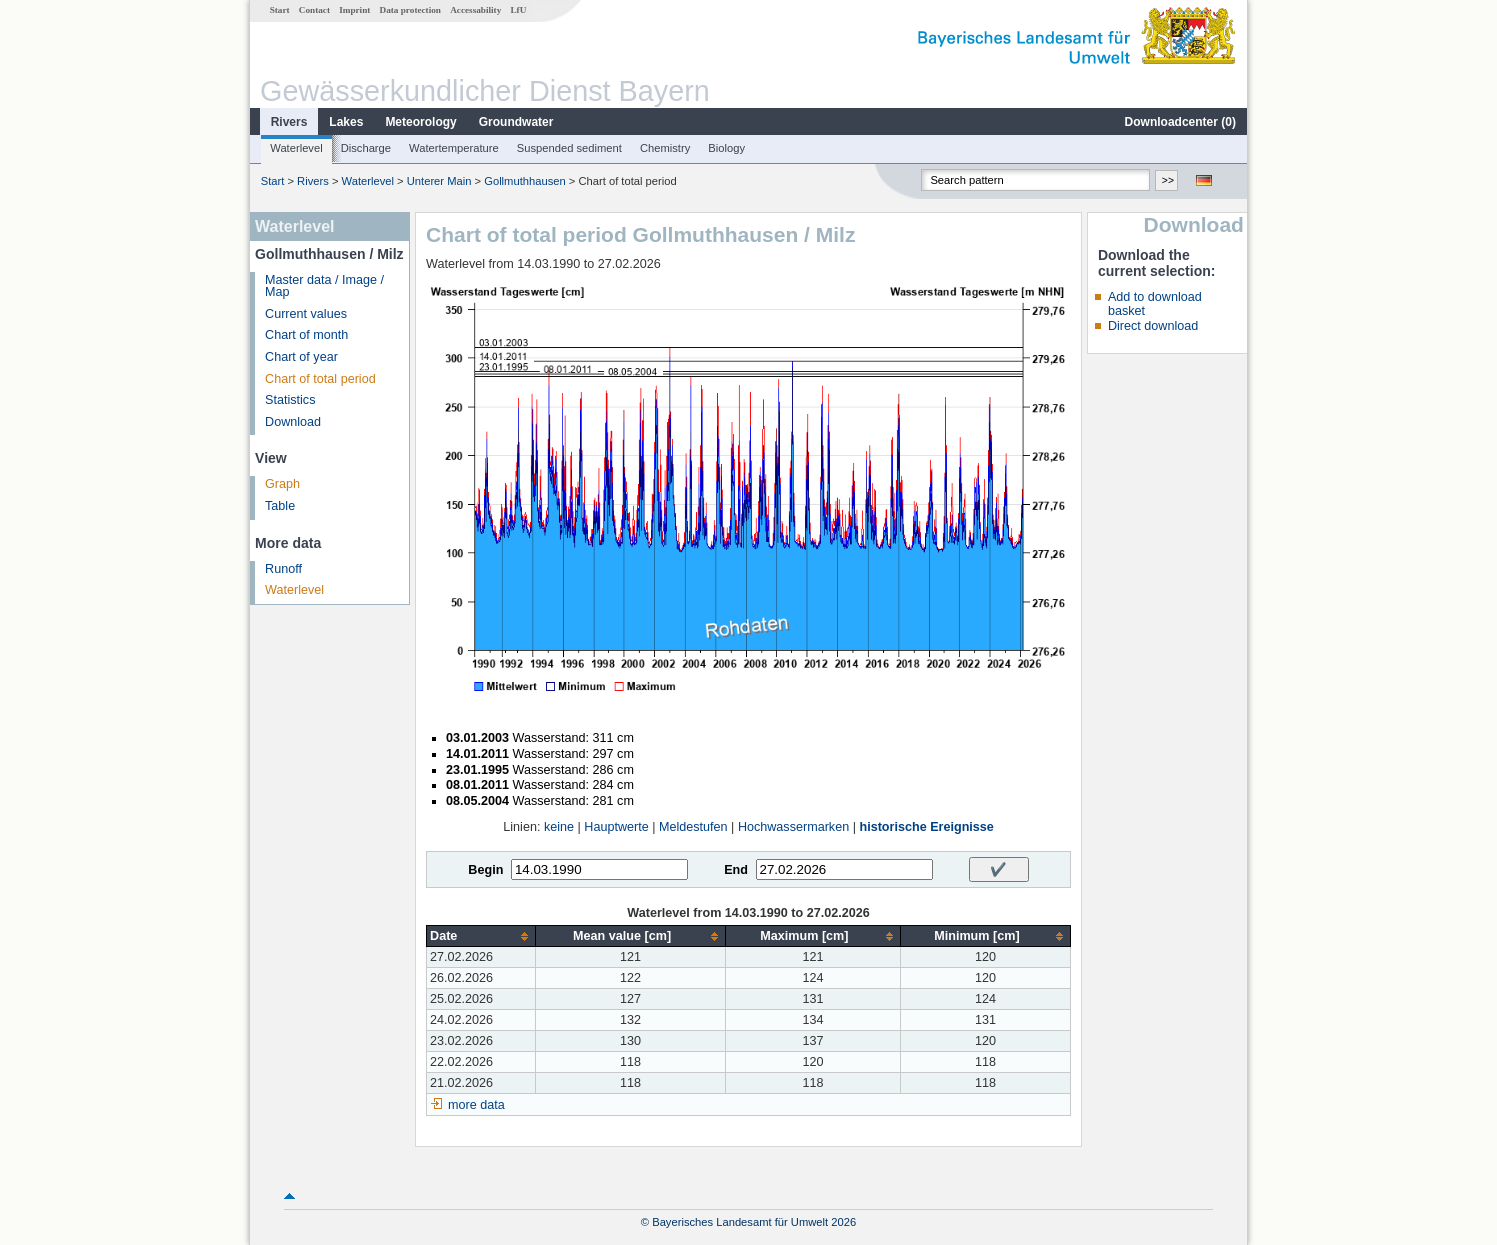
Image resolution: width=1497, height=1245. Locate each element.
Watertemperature (454, 148)
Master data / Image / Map (324, 286)
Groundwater (516, 122)
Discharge (366, 148)
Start (280, 10)
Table (280, 506)
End (736, 870)
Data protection (410, 10)
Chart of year (301, 357)
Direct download (1153, 326)
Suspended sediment (569, 148)
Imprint (354, 10)
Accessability (475, 10)
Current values (306, 314)
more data (476, 1105)
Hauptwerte (616, 827)
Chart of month (306, 335)
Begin (485, 870)
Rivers (289, 122)
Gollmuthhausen (524, 181)
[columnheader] (481, 936)
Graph (282, 484)
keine (559, 827)
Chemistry (665, 148)
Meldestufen (693, 827)
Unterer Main (439, 181)
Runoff (283, 569)
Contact (314, 10)
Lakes (346, 122)
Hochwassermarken (793, 827)
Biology (726, 148)
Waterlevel (296, 148)
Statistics (290, 400)
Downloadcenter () (1180, 122)
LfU (518, 10)
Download (293, 422)
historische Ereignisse (926, 827)
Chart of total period (320, 379)
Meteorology (420, 122)
